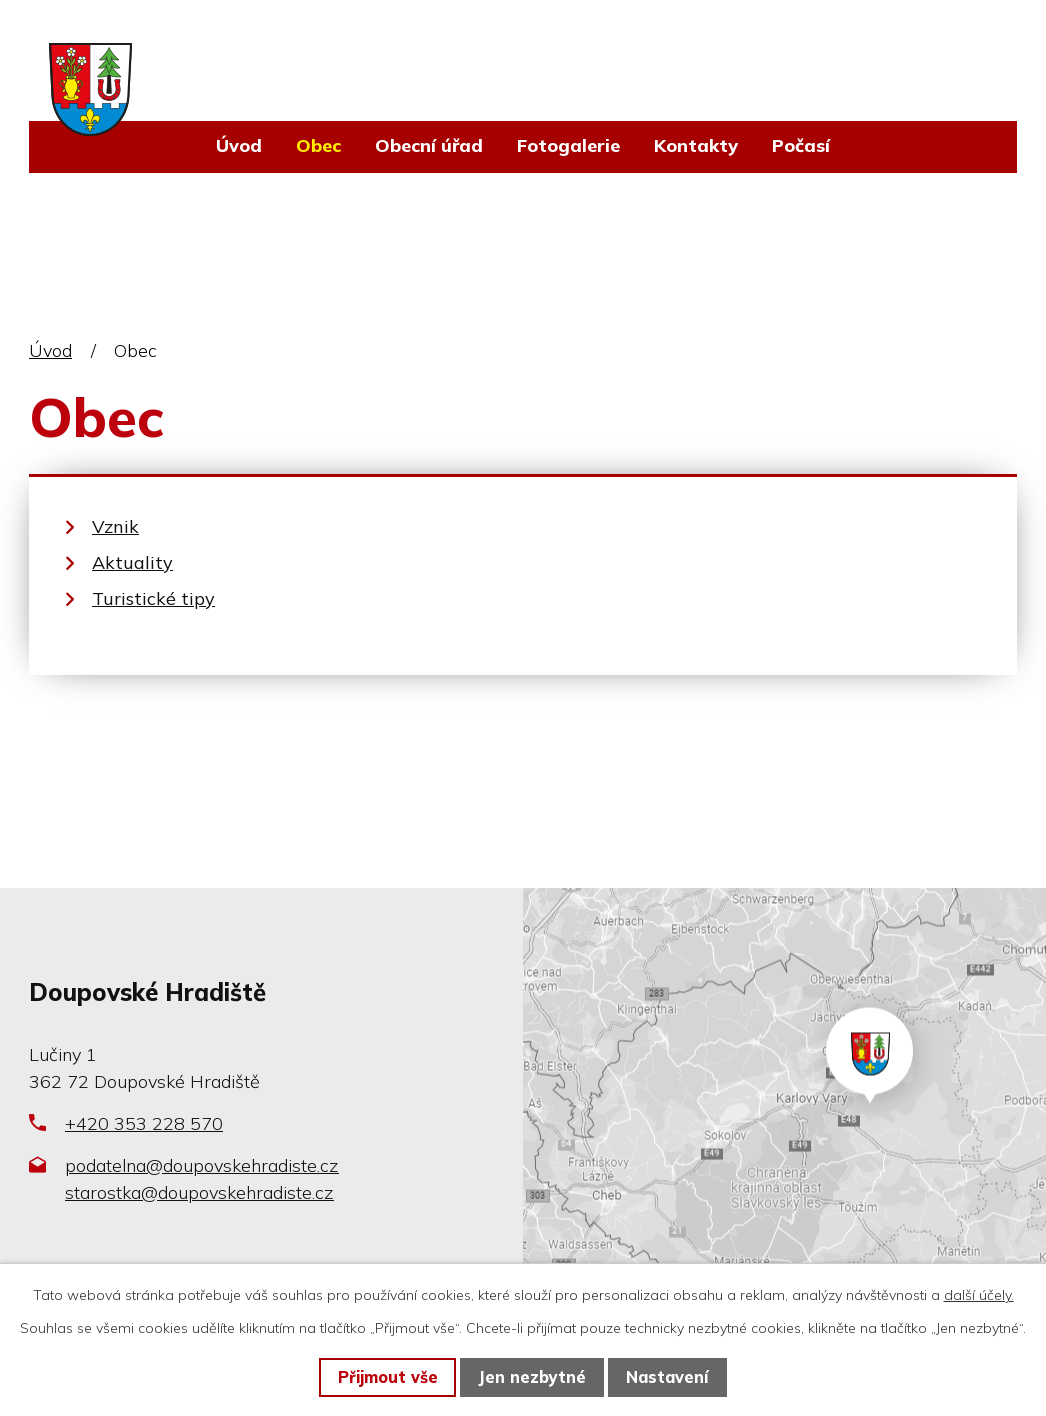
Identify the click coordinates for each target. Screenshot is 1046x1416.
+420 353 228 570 (144, 1123)
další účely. (979, 1295)
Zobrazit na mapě (784, 1097)
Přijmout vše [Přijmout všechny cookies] (388, 1377)
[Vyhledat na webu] (898, 64)
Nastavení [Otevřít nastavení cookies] (667, 1377)
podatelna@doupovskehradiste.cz (202, 1165)
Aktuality (132, 562)
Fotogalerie (568, 145)
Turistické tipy (153, 598)
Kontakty (696, 145)
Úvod (239, 145)
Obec (318, 145)
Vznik (115, 526)
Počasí (801, 145)
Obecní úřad (429, 145)
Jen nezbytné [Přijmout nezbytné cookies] (532, 1377)
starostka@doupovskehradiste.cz (199, 1192)
